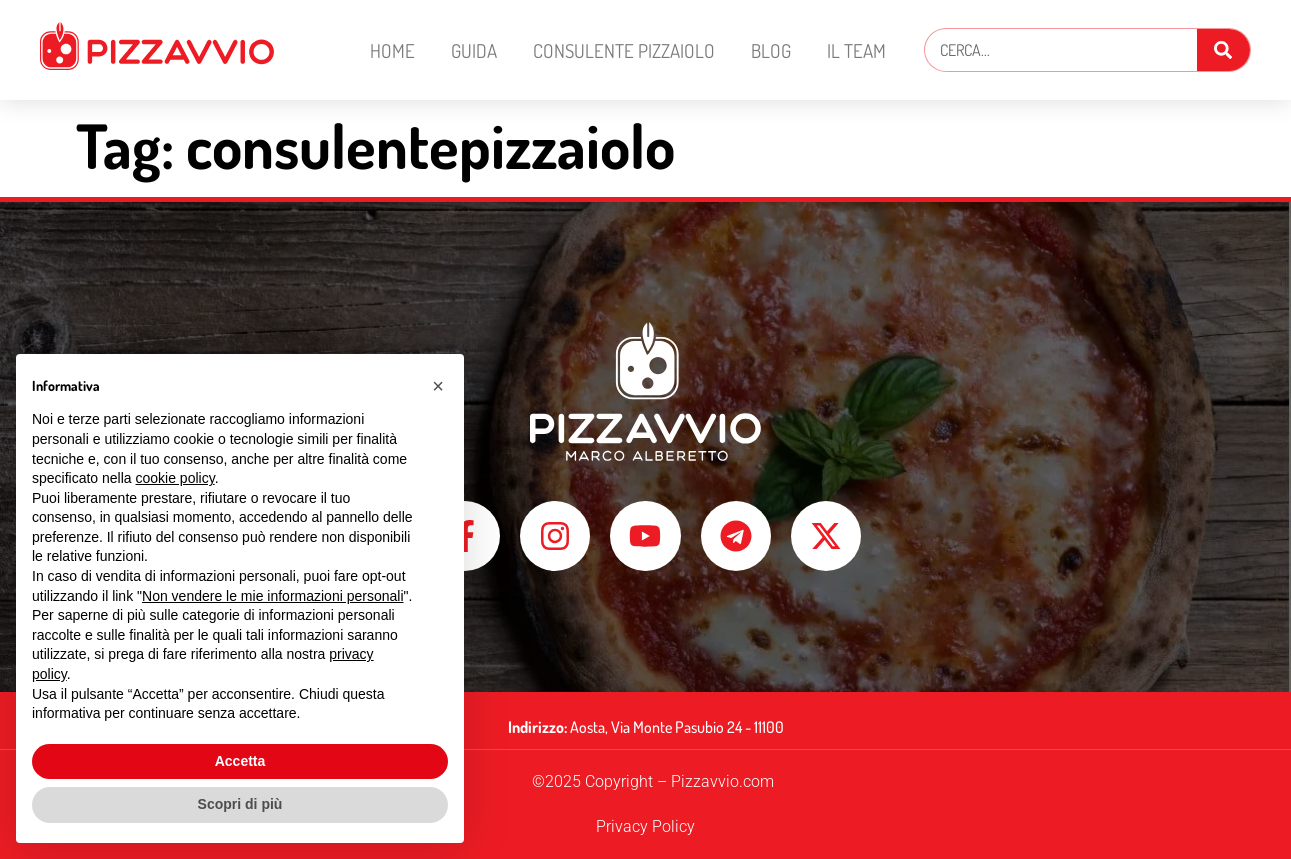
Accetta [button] (240, 761)
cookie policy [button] (175, 478)
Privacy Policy (645, 826)
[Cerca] (1223, 50)
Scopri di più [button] (240, 804)
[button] (438, 386)
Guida (474, 50)
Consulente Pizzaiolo (624, 50)
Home (392, 50)
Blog (771, 50)
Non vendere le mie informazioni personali (272, 596)
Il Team (856, 50)
